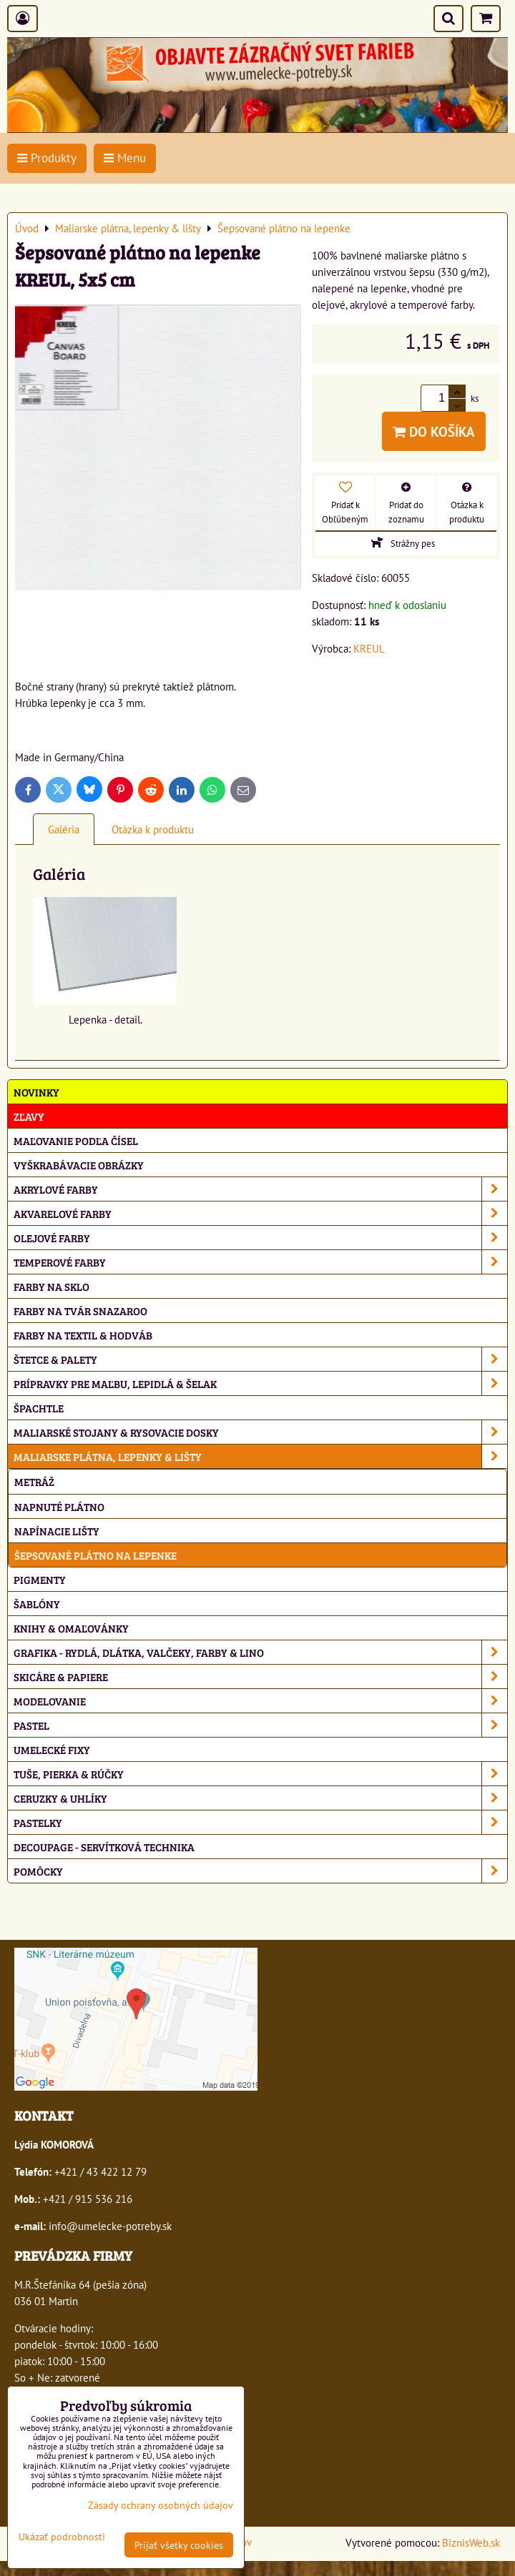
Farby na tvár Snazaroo (80, 1310)
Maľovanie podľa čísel (76, 1140)
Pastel (260, 1725)
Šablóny (37, 1603)
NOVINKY (36, 1091)
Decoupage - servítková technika (104, 1846)
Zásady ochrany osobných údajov (160, 2505)
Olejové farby (260, 1237)
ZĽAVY (29, 1116)
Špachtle (39, 1407)
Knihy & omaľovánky (71, 1627)
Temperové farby (260, 1262)
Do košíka (434, 431)
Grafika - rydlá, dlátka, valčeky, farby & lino (260, 1652)
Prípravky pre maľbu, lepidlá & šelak (260, 1383)
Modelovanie (260, 1701)
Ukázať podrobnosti (62, 2536)
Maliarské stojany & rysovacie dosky (260, 1432)
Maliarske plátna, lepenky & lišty (260, 1456)
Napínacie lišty (56, 1530)
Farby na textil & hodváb (83, 1334)
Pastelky (260, 1822)
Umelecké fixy (52, 1749)
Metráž (34, 1481)
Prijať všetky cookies (178, 2545)
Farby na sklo (51, 1286)
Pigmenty (40, 1579)
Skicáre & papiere (260, 1676)
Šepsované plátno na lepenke (95, 1554)
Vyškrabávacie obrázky (79, 1164)
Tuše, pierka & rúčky (260, 1773)
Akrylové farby (260, 1189)
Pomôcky (260, 1871)
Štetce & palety (260, 1359)
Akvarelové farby (260, 1213)
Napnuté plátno (59, 1506)
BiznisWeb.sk (471, 2542)
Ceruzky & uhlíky (260, 1798)
